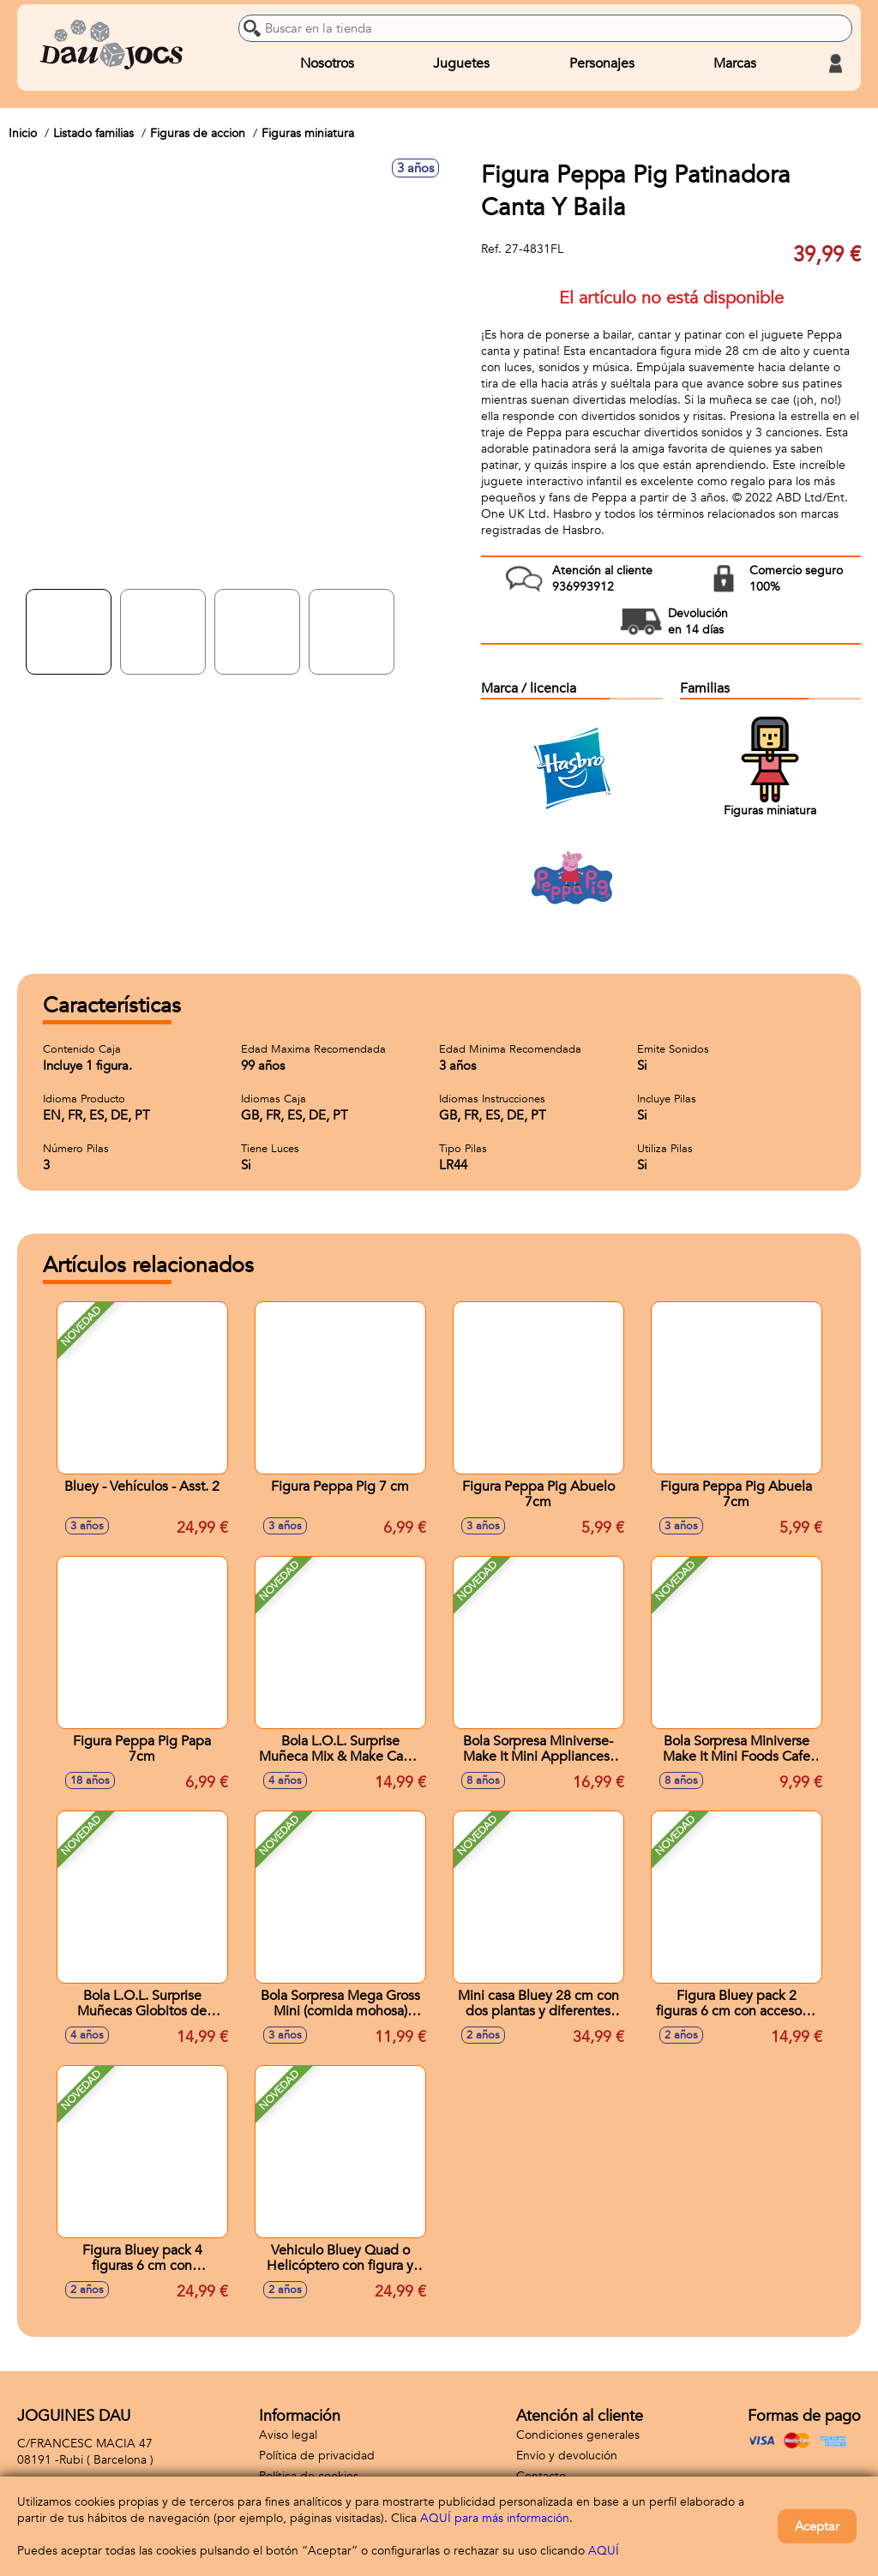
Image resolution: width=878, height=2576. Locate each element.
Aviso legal (288, 2435)
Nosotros (327, 63)
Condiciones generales (578, 2435)
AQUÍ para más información (494, 2518)
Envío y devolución (566, 2455)
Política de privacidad (317, 2455)
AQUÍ (603, 2551)
